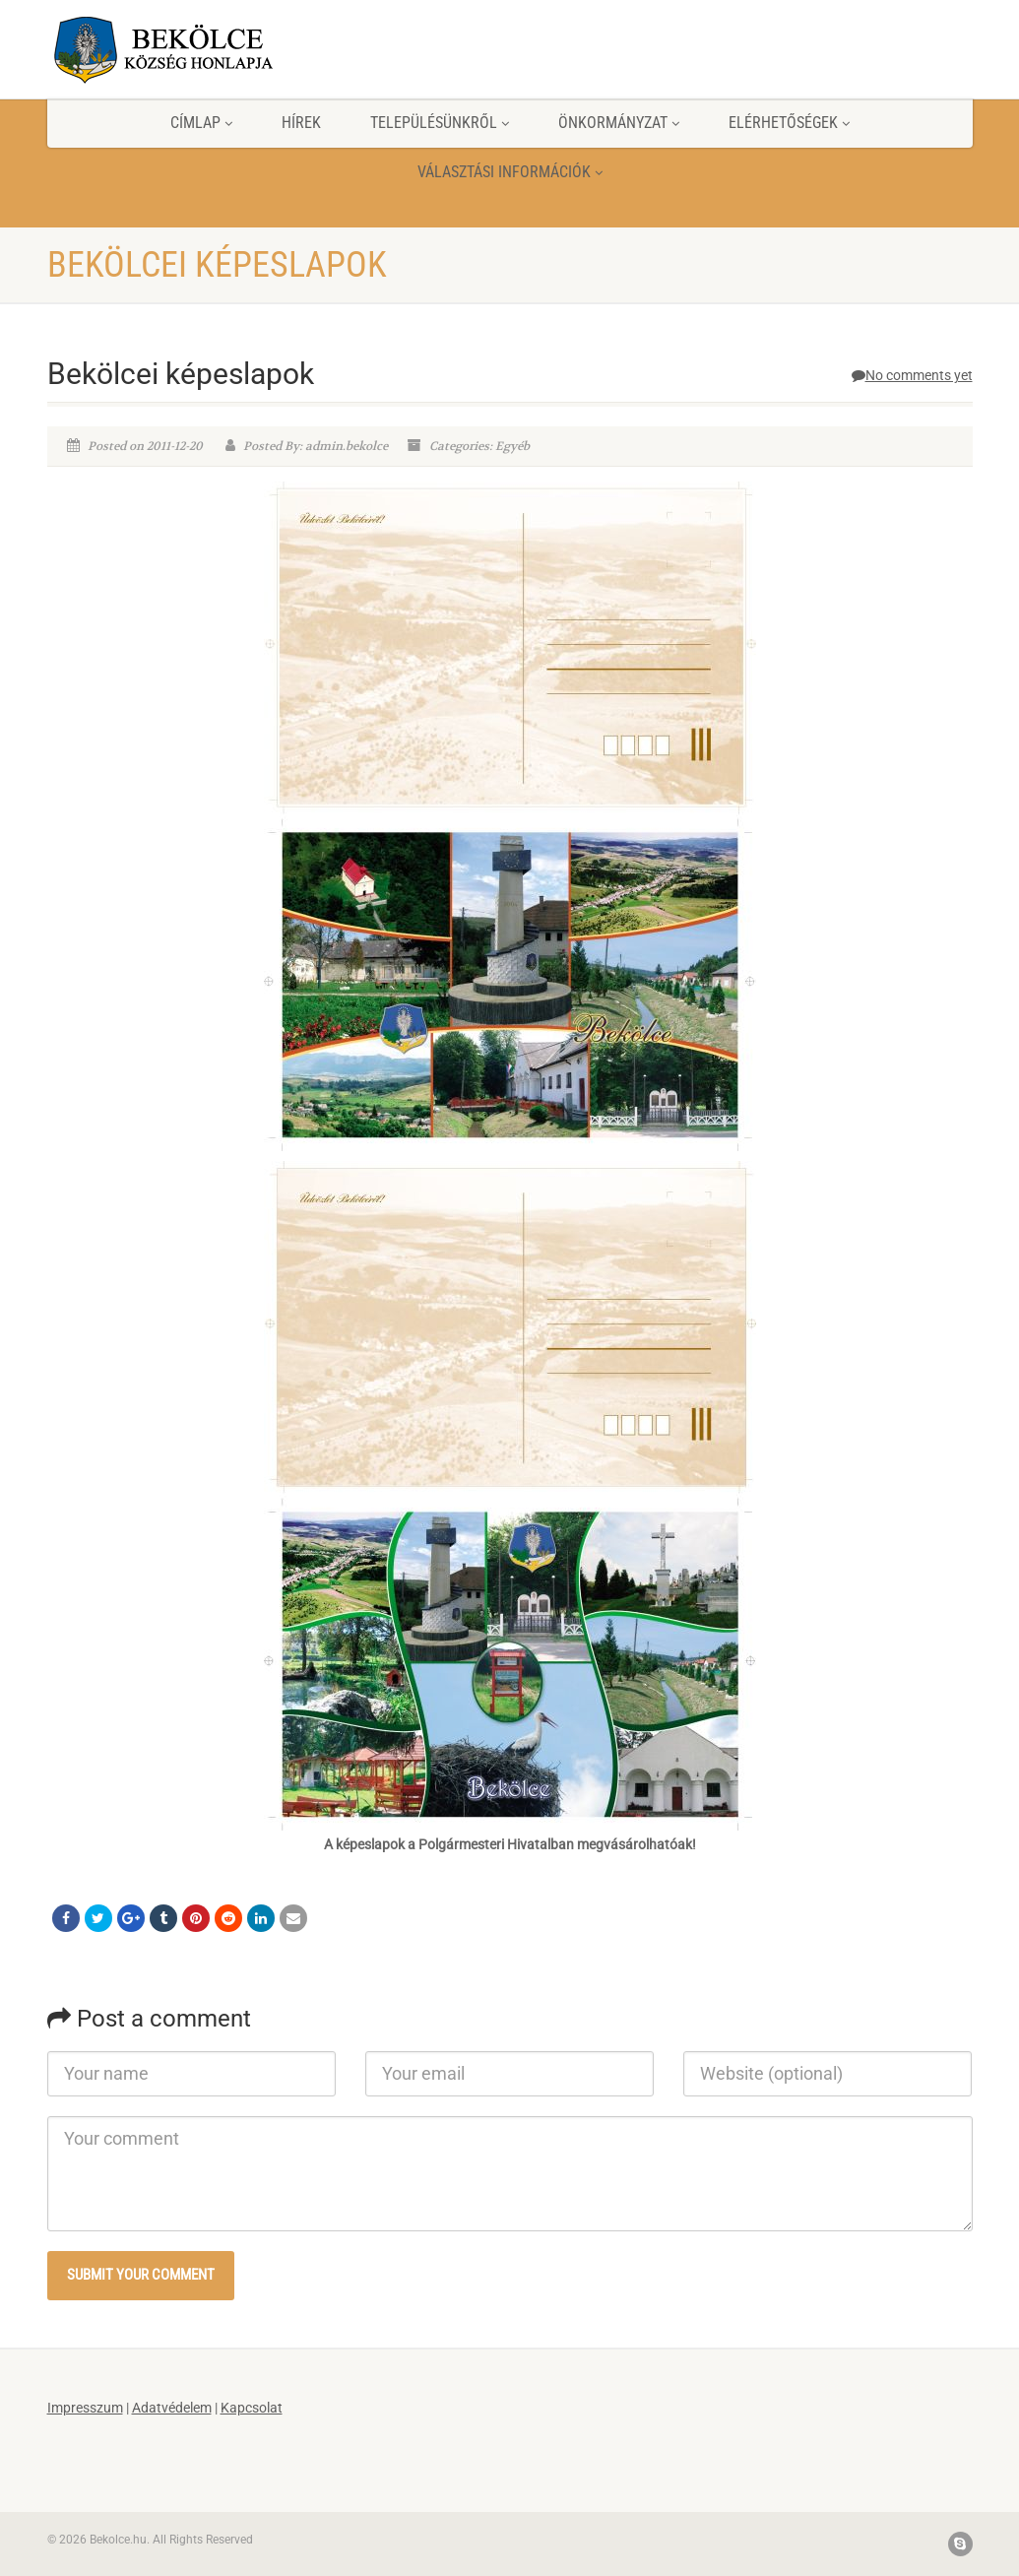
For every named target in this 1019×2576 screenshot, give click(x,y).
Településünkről (439, 122)
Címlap (201, 122)
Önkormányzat (618, 122)
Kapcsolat (252, 2407)
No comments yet (912, 375)
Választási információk (510, 171)
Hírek (301, 122)
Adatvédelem (172, 2407)
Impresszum (85, 2407)
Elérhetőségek (789, 122)
